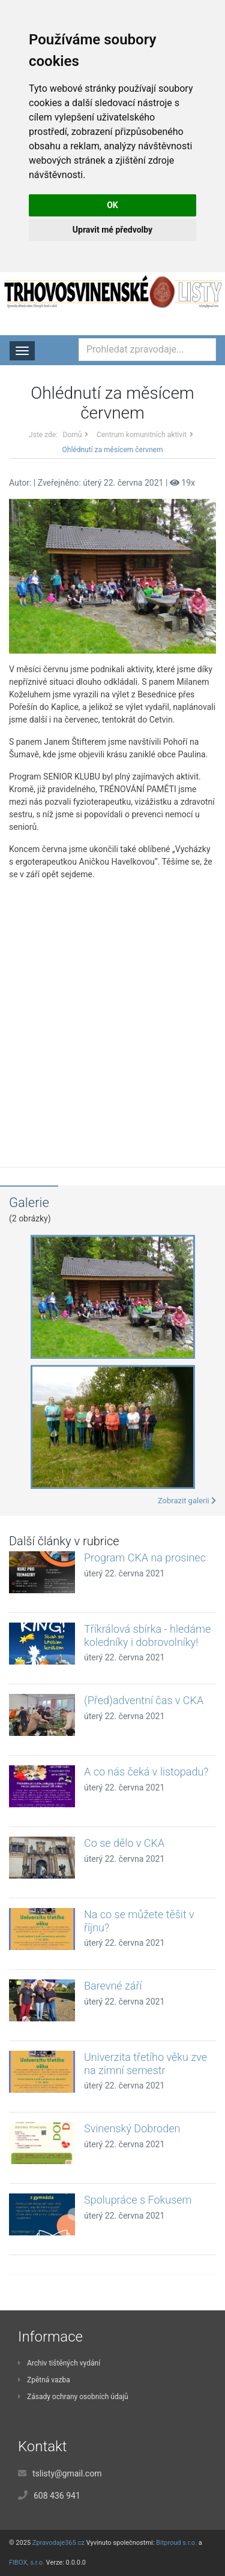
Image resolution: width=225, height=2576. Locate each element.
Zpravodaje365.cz (58, 2543)
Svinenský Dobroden (132, 2128)
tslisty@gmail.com (66, 2473)
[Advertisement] (112, 1015)
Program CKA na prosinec (145, 1557)
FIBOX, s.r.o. (26, 2562)
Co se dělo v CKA (124, 1843)
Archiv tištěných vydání (59, 2363)
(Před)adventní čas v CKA (143, 1700)
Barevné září (113, 1985)
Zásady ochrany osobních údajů (73, 2397)
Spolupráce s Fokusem (138, 2199)
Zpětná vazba (44, 2380)
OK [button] (112, 205)
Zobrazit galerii (187, 1500)
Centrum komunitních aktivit (142, 435)
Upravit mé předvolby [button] (112, 229)
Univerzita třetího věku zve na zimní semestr (145, 2064)
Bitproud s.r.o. (176, 2543)
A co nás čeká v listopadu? (146, 1771)
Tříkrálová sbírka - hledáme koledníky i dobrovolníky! (147, 1635)
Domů (72, 435)
